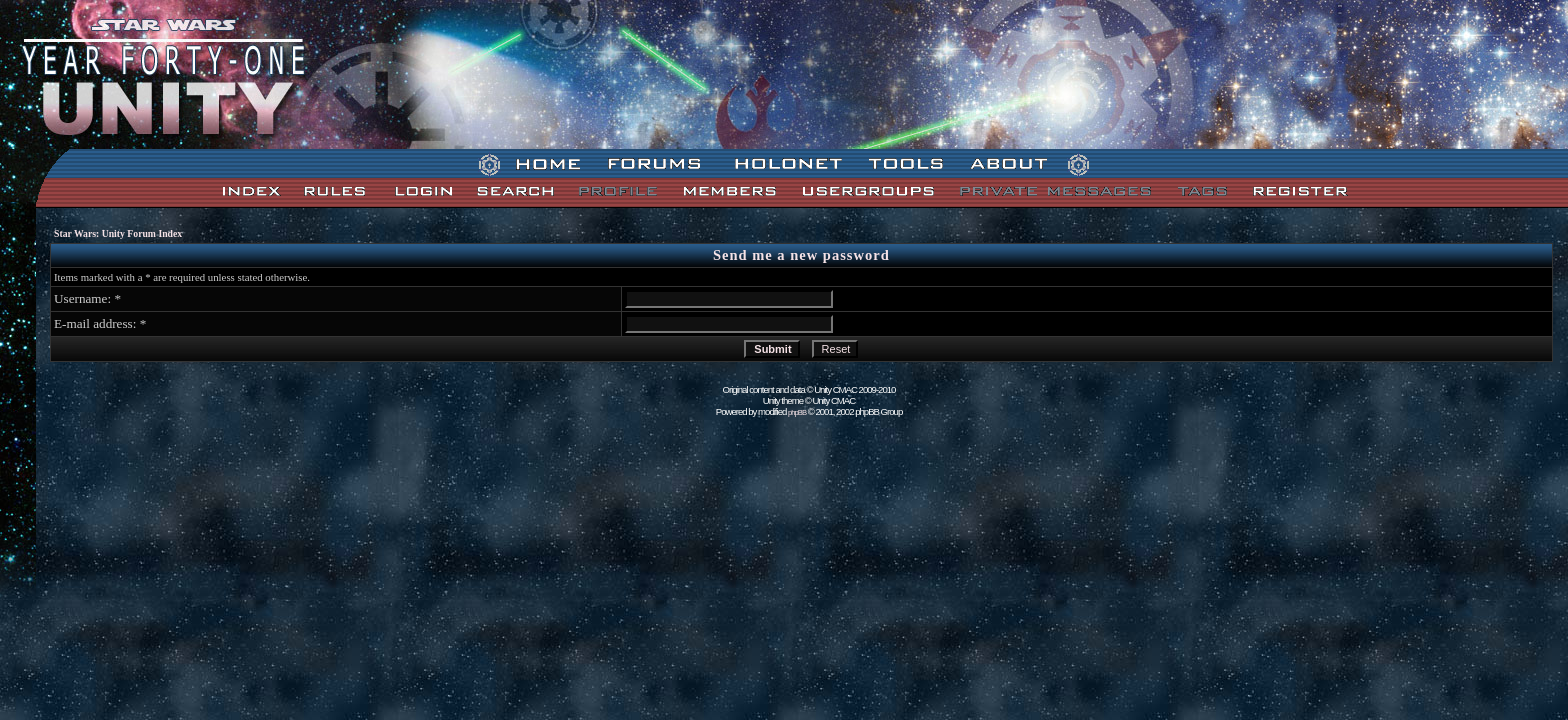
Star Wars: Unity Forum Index (118, 233)
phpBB (797, 412)
